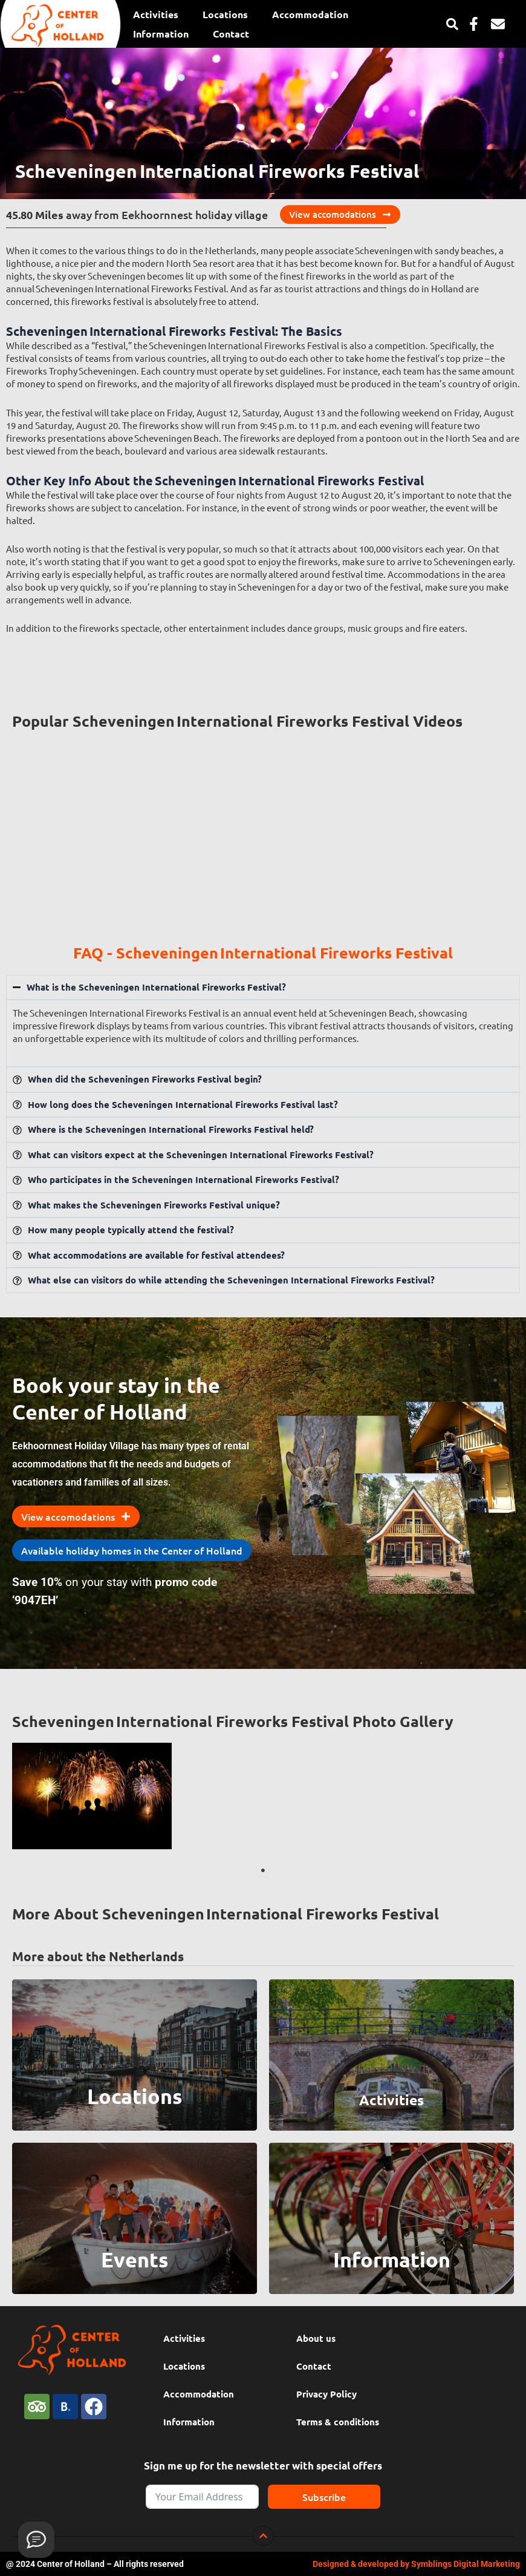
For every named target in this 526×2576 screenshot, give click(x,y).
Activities (155, 14)
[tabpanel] (92, 1796)
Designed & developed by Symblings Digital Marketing (416, 2564)
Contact (231, 33)
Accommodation (310, 14)
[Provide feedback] (36, 2540)
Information (161, 33)
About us (316, 2338)
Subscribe (324, 2496)
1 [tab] (263, 1870)
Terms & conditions (337, 2422)
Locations (225, 14)
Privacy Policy (326, 2394)
